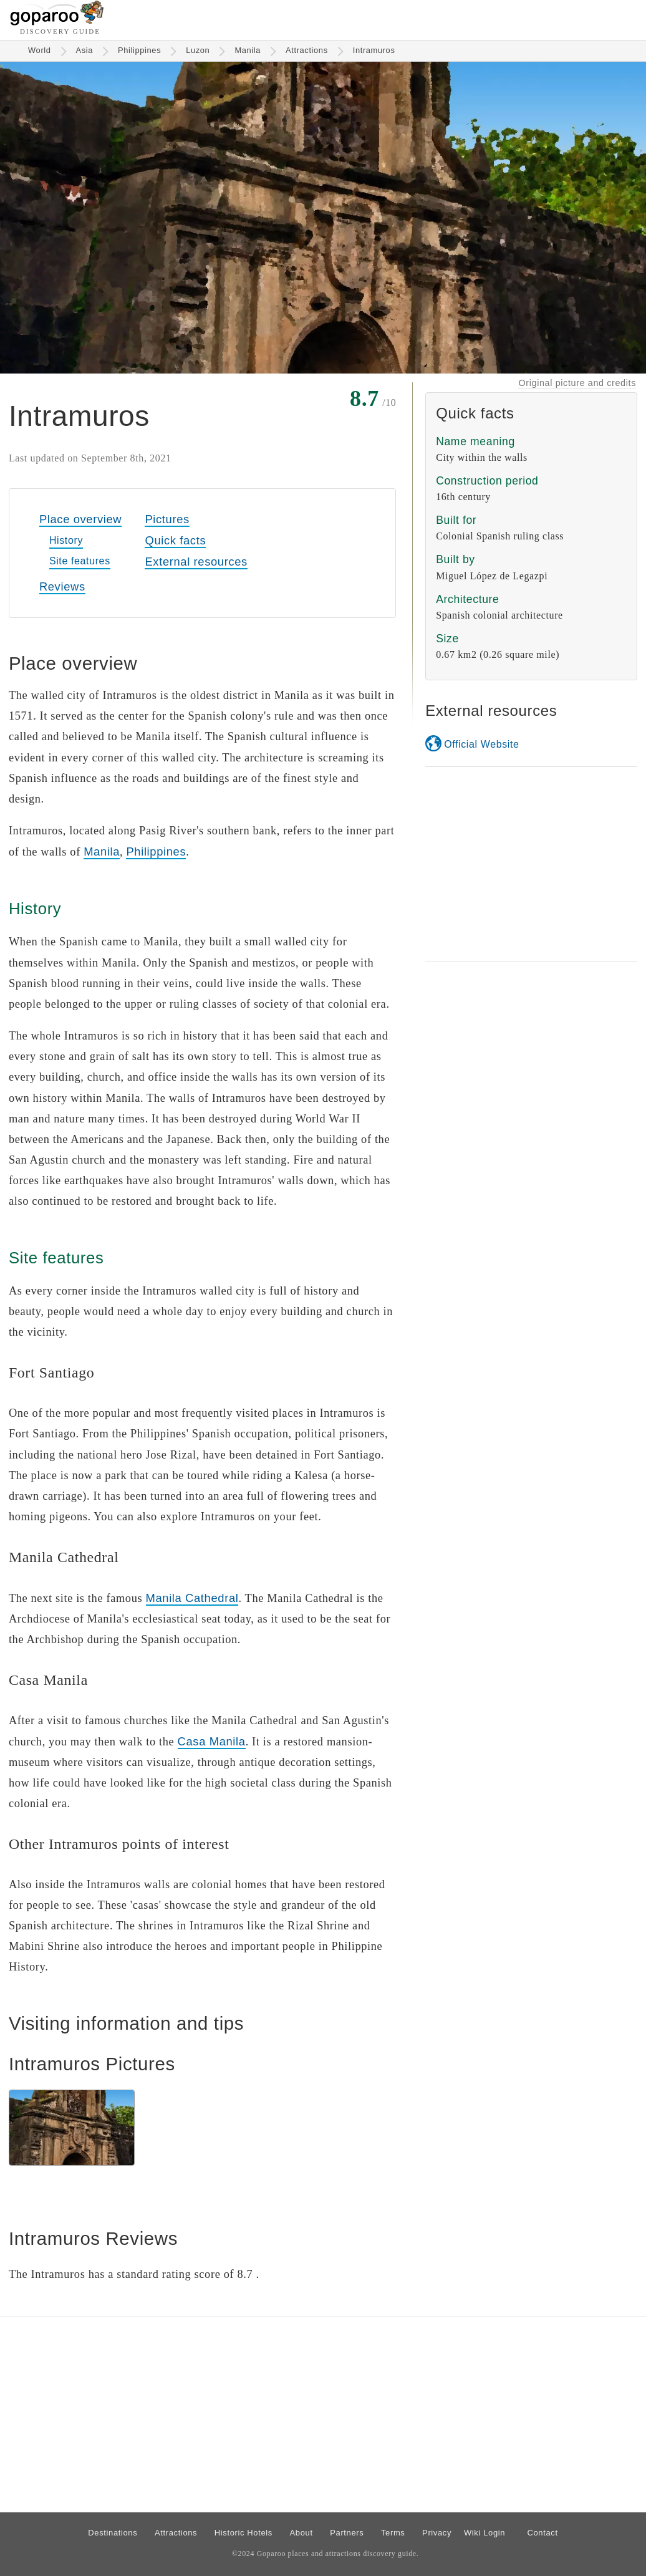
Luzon (198, 50)
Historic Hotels (243, 2532)
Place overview (80, 519)
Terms (393, 2532)
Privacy (436, 2532)
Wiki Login (484, 2532)
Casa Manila (212, 1741)
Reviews (62, 586)
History (66, 540)
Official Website (481, 744)
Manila (247, 50)
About (301, 2532)
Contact (542, 2532)
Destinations (112, 2532)
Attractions (307, 50)
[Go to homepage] (57, 22)
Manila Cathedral (192, 1597)
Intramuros (374, 50)
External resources (196, 561)
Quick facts (175, 540)
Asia (85, 50)
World (39, 50)
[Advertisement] (531, 864)
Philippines (139, 50)
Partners (347, 2532)
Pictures (167, 519)
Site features (79, 561)
